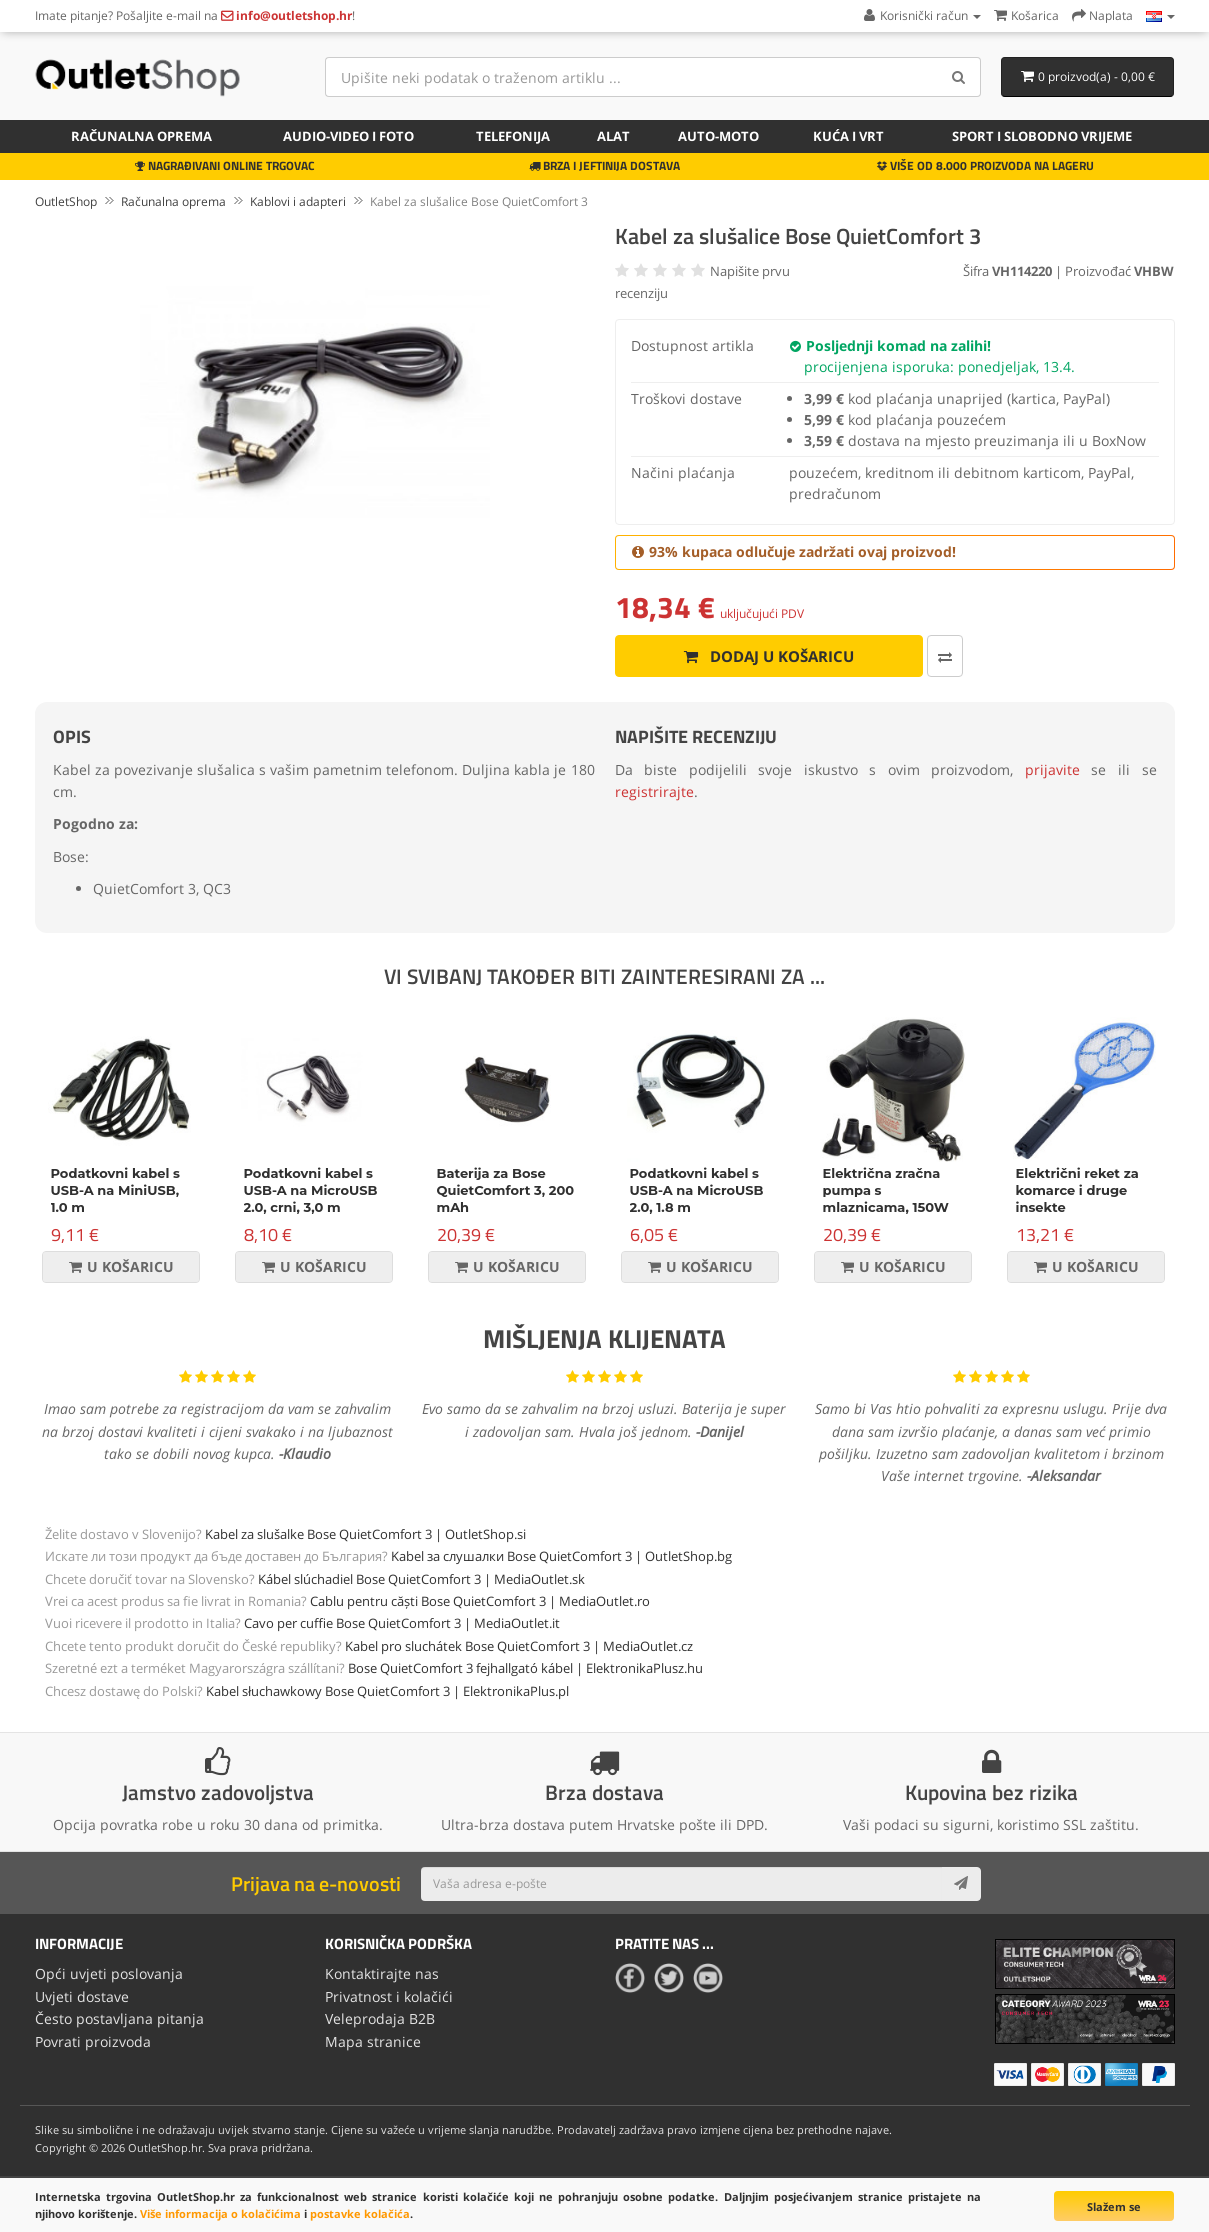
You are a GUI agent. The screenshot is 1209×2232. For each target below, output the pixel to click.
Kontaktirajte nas (382, 1973)
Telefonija (513, 136)
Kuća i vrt (848, 136)
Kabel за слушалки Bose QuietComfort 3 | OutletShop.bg (561, 1556)
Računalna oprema (141, 136)
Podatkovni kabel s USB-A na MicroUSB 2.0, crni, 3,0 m (311, 1190)
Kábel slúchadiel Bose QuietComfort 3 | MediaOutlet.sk (421, 1579)
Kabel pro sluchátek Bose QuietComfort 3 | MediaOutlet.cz (519, 1646)
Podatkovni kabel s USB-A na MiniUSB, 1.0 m (116, 1190)
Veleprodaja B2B (380, 2018)
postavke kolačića (360, 2213)
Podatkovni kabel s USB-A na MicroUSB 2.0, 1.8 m (697, 1190)
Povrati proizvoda (93, 2041)
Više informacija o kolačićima (220, 2213)
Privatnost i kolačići (389, 1996)
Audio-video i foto (348, 136)
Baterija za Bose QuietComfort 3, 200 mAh (506, 1190)
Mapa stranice (373, 2041)
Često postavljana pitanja (119, 2018)
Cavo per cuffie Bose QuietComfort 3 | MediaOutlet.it (402, 1623)
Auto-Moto (718, 136)
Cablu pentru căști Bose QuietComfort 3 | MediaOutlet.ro (480, 1601)
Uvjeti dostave (82, 1996)
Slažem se (1114, 2206)
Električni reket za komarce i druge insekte (1077, 1190)
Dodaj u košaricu (768, 656)
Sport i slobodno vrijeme (1042, 136)
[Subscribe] (961, 1884)
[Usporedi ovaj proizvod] (945, 656)
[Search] (958, 77)
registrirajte (654, 791)
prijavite (1052, 769)
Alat (613, 136)
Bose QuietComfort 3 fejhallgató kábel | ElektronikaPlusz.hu (525, 1668)
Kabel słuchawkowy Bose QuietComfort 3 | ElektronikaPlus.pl (387, 1691)
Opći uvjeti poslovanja (109, 1973)
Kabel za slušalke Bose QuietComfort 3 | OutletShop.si (365, 1534)
